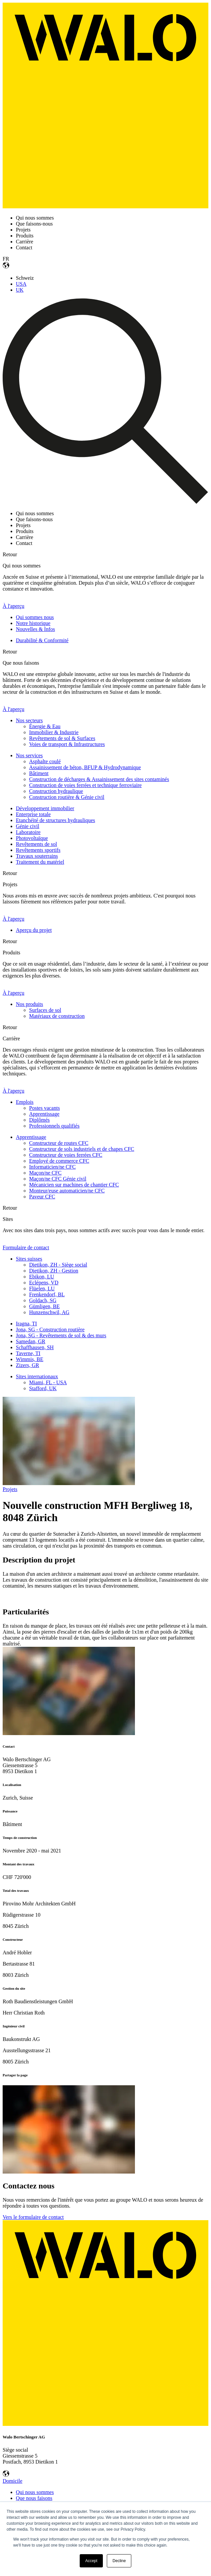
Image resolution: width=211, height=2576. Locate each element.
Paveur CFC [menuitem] (42, 1196)
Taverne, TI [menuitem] (28, 1353)
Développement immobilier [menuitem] (45, 808)
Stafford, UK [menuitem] (43, 1388)
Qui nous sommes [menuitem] (35, 2492)
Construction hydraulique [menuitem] (56, 791)
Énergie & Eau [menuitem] (45, 726)
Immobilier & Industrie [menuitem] (53, 732)
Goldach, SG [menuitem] (43, 1300)
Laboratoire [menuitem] (28, 832)
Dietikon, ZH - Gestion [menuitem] (53, 1270)
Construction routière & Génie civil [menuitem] (67, 797)
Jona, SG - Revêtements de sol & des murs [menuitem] (61, 1335)
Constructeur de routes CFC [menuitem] (58, 1143)
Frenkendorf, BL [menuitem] (47, 1294)
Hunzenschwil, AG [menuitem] (49, 1312)
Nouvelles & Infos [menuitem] (35, 629)
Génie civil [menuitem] (27, 826)
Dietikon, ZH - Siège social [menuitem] (58, 1264)
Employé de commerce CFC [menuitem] (59, 1161)
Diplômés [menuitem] (39, 1120)
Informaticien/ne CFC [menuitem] (52, 1167)
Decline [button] (119, 2560)
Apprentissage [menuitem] (44, 1114)
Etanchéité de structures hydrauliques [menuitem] (55, 820)
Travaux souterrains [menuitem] (37, 856)
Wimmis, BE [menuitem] (29, 1359)
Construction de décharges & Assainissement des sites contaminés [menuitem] (99, 779)
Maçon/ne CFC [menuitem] (45, 1173)
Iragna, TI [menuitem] (26, 1323)
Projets (10, 1489)
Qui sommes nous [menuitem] (35, 617)
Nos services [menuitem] (29, 755)
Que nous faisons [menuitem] (34, 2498)
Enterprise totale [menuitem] (33, 814)
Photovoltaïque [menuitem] (32, 838)
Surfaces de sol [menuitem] (45, 1010)
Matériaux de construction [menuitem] (57, 1016)
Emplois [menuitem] (24, 1102)
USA (21, 284)
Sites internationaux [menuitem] (37, 1376)
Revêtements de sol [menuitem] (36, 844)
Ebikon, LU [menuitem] (41, 1276)
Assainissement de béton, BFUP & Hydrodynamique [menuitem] (85, 767)
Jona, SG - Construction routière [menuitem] (50, 1329)
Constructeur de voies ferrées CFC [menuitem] (65, 1155)
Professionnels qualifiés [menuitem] (54, 1126)
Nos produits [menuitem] (29, 1004)
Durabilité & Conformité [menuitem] (42, 640)
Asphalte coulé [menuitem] (45, 761)
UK (19, 290)
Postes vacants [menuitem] (44, 1108)
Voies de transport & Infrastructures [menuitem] (67, 744)
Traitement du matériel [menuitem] (40, 862)
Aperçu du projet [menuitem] (34, 930)
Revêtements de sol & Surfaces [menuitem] (62, 738)
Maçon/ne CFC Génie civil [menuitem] (57, 1179)
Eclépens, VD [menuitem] (44, 1282)
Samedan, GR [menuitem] (30, 1341)
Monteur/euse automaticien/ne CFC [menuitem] (67, 1190)
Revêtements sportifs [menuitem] (38, 850)
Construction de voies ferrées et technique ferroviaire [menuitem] (85, 785)
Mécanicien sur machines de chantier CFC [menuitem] (74, 1184)
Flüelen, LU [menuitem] (42, 1288)
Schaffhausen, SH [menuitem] (35, 1347)
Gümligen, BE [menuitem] (44, 1306)
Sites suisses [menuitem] (29, 1259)
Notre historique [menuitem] (33, 623)
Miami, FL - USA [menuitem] (48, 1382)
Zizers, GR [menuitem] (27, 1365)
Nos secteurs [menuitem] (29, 720)
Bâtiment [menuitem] (39, 773)
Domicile (12, 2481)
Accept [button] (91, 2560)
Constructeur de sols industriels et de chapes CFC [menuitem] (81, 1149)
